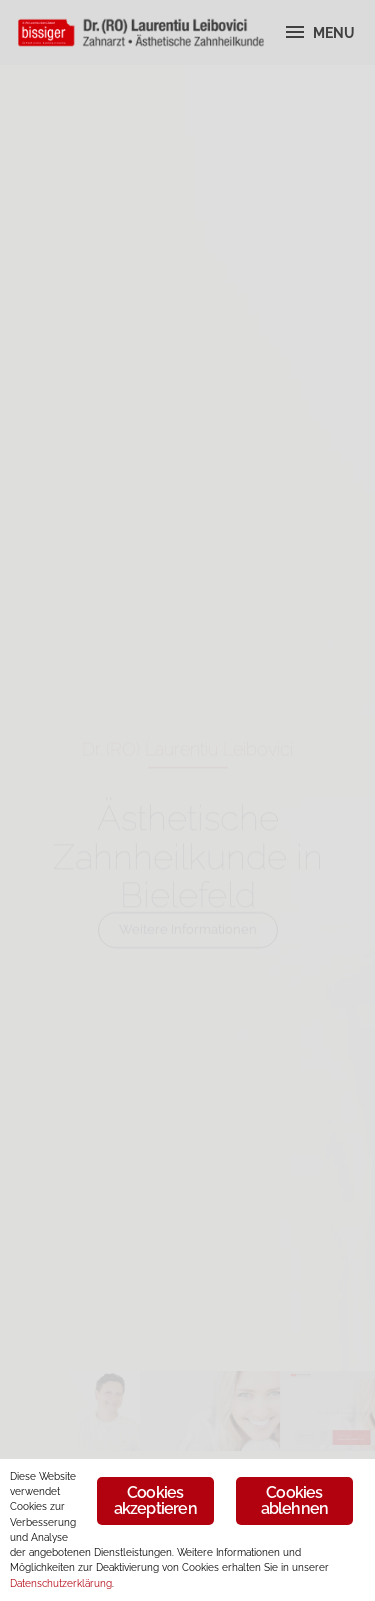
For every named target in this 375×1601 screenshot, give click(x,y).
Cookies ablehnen (295, 1500)
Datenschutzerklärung (61, 1583)
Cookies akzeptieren (155, 1500)
